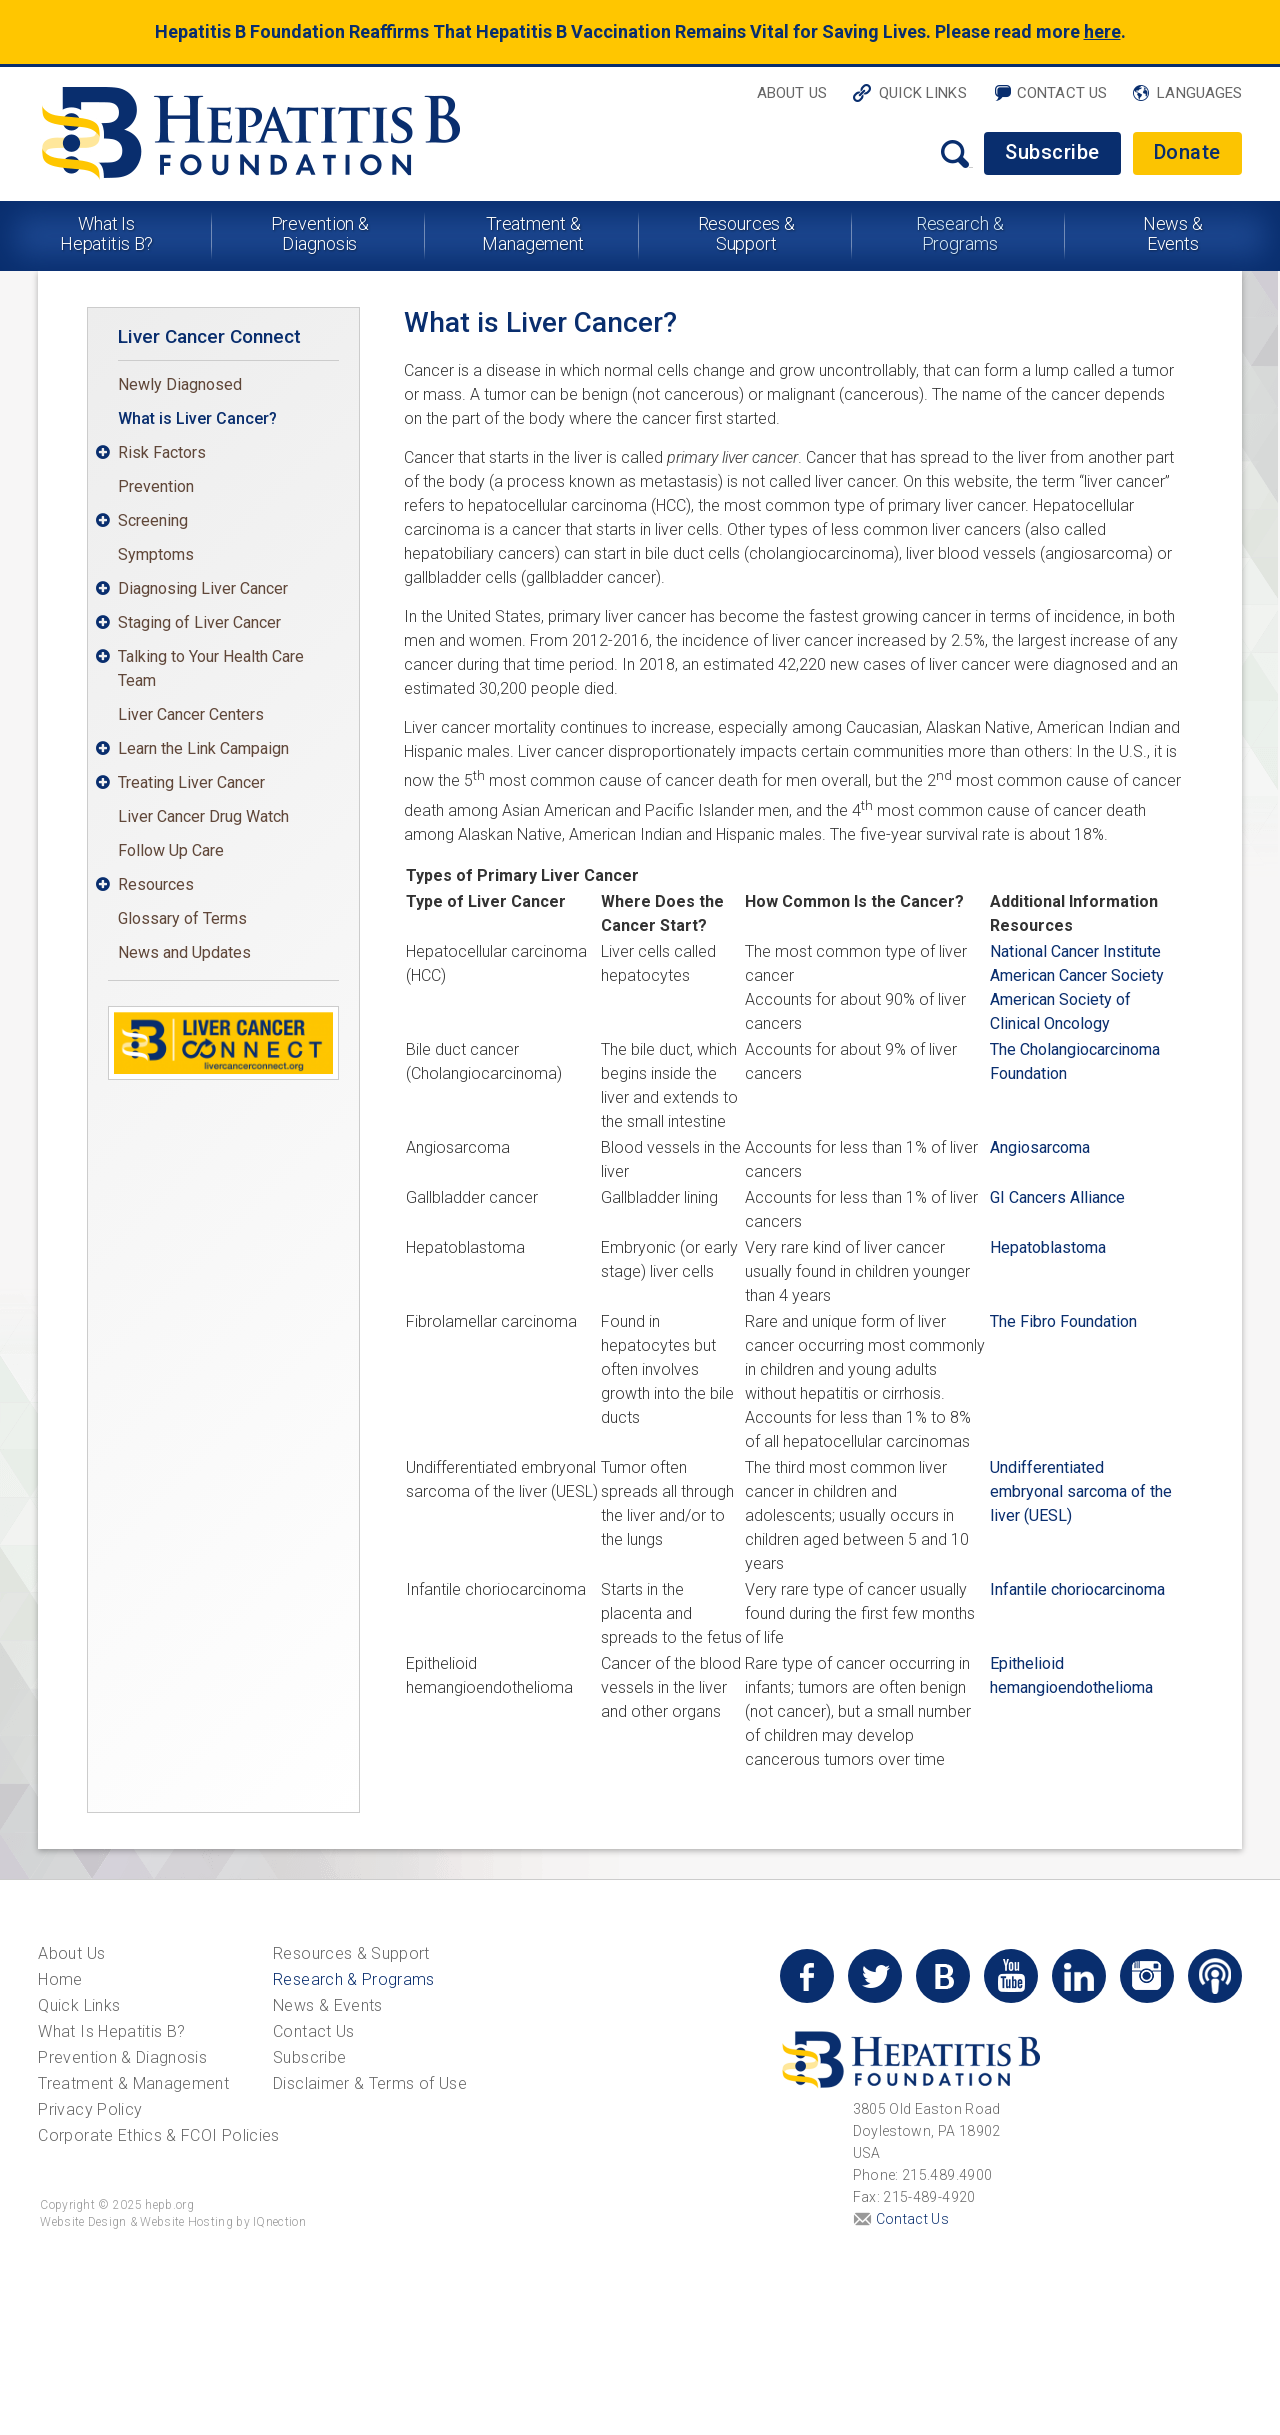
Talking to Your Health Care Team (211, 668)
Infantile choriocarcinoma (1077, 1589)
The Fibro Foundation (1063, 1321)
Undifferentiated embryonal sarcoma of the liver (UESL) (1081, 1491)
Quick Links (923, 93)
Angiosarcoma (1040, 1147)
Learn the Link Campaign (203, 748)
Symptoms (156, 554)
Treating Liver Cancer (191, 782)
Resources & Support (747, 233)
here (1102, 31)
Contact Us (1062, 93)
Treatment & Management (533, 233)
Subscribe (1052, 152)
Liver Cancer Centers (191, 714)
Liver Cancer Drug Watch (203, 816)
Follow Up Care (171, 850)
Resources (156, 884)
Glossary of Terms (182, 918)
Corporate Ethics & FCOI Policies (158, 2135)
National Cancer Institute (1075, 951)
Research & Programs (960, 233)
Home (60, 1979)
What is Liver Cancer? (197, 418)
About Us (792, 93)
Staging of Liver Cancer (199, 622)
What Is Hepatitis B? (107, 233)
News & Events (1173, 233)
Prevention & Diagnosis (320, 233)
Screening (153, 520)
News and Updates (184, 952)
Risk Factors (162, 452)
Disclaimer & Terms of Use (370, 2083)
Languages (1199, 93)
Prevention (156, 486)
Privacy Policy (90, 2109)
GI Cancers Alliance (1057, 1197)
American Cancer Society (1077, 975)
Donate (1187, 152)
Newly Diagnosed (180, 384)
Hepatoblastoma (1048, 1247)
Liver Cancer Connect (209, 336)
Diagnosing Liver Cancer (203, 588)
